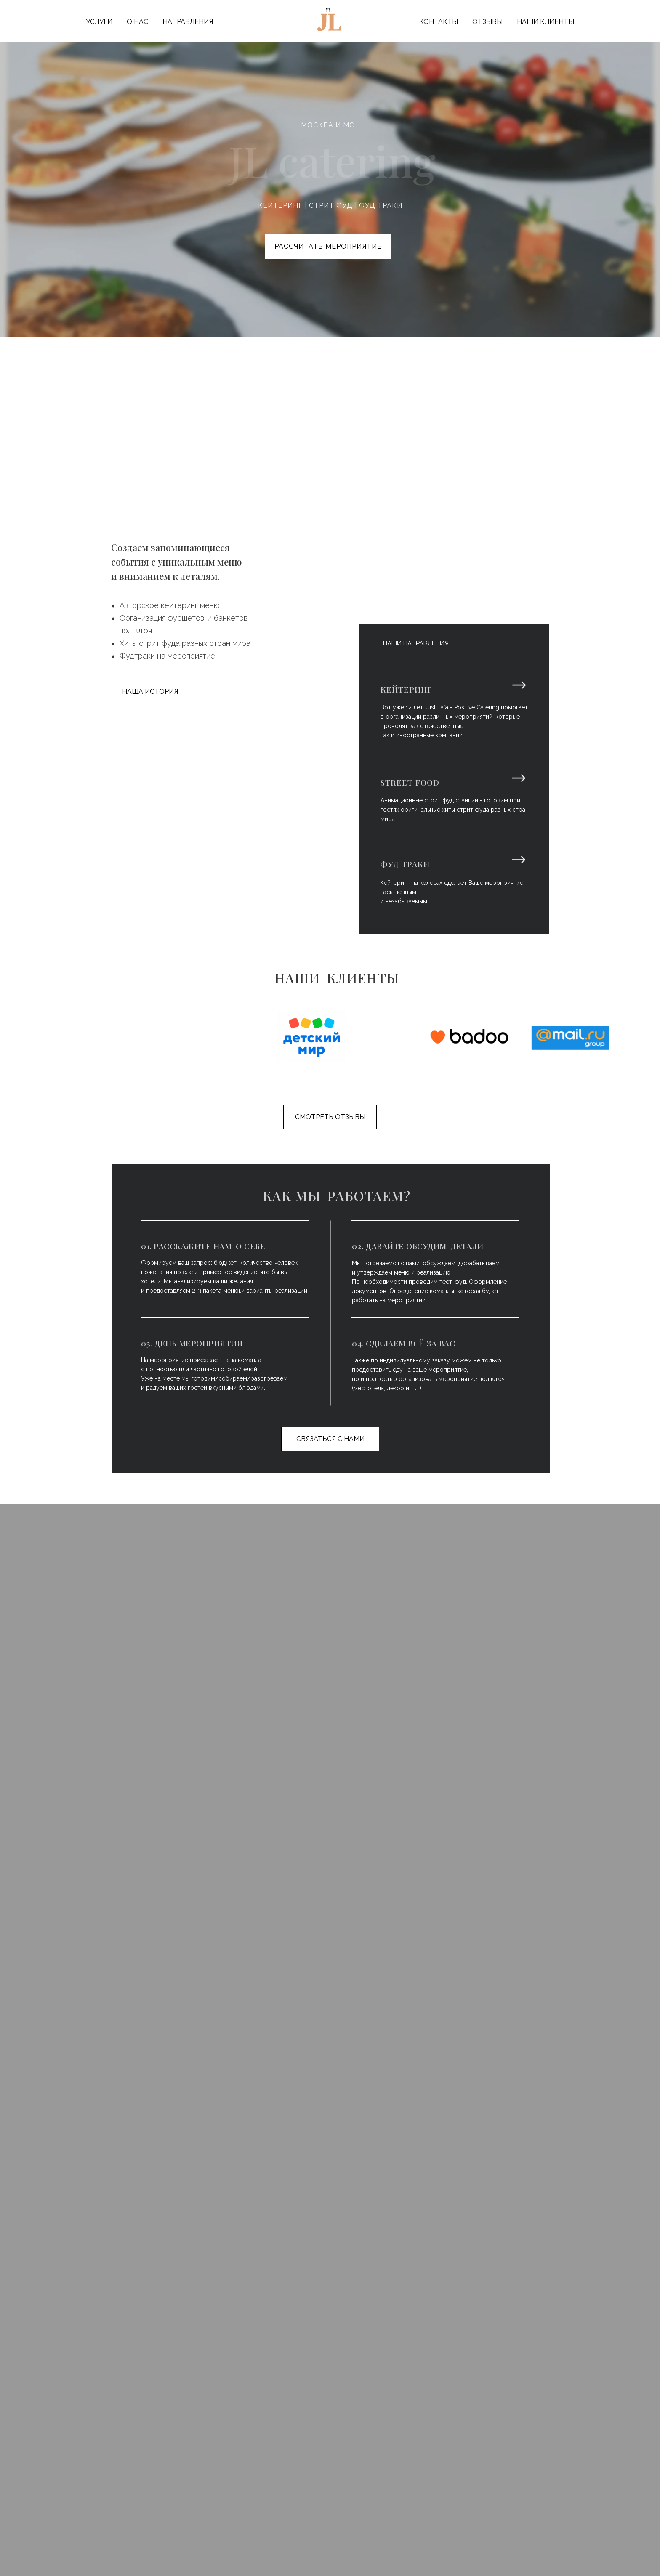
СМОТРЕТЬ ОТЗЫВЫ (330, 1117)
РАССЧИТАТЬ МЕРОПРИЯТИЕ (328, 246)
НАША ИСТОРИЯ (150, 692)
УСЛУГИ (99, 22)
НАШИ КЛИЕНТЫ (545, 22)
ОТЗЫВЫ (487, 22)
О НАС (137, 22)
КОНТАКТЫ (438, 22)
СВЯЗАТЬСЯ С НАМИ (330, 1439)
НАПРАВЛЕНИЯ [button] (187, 22)
